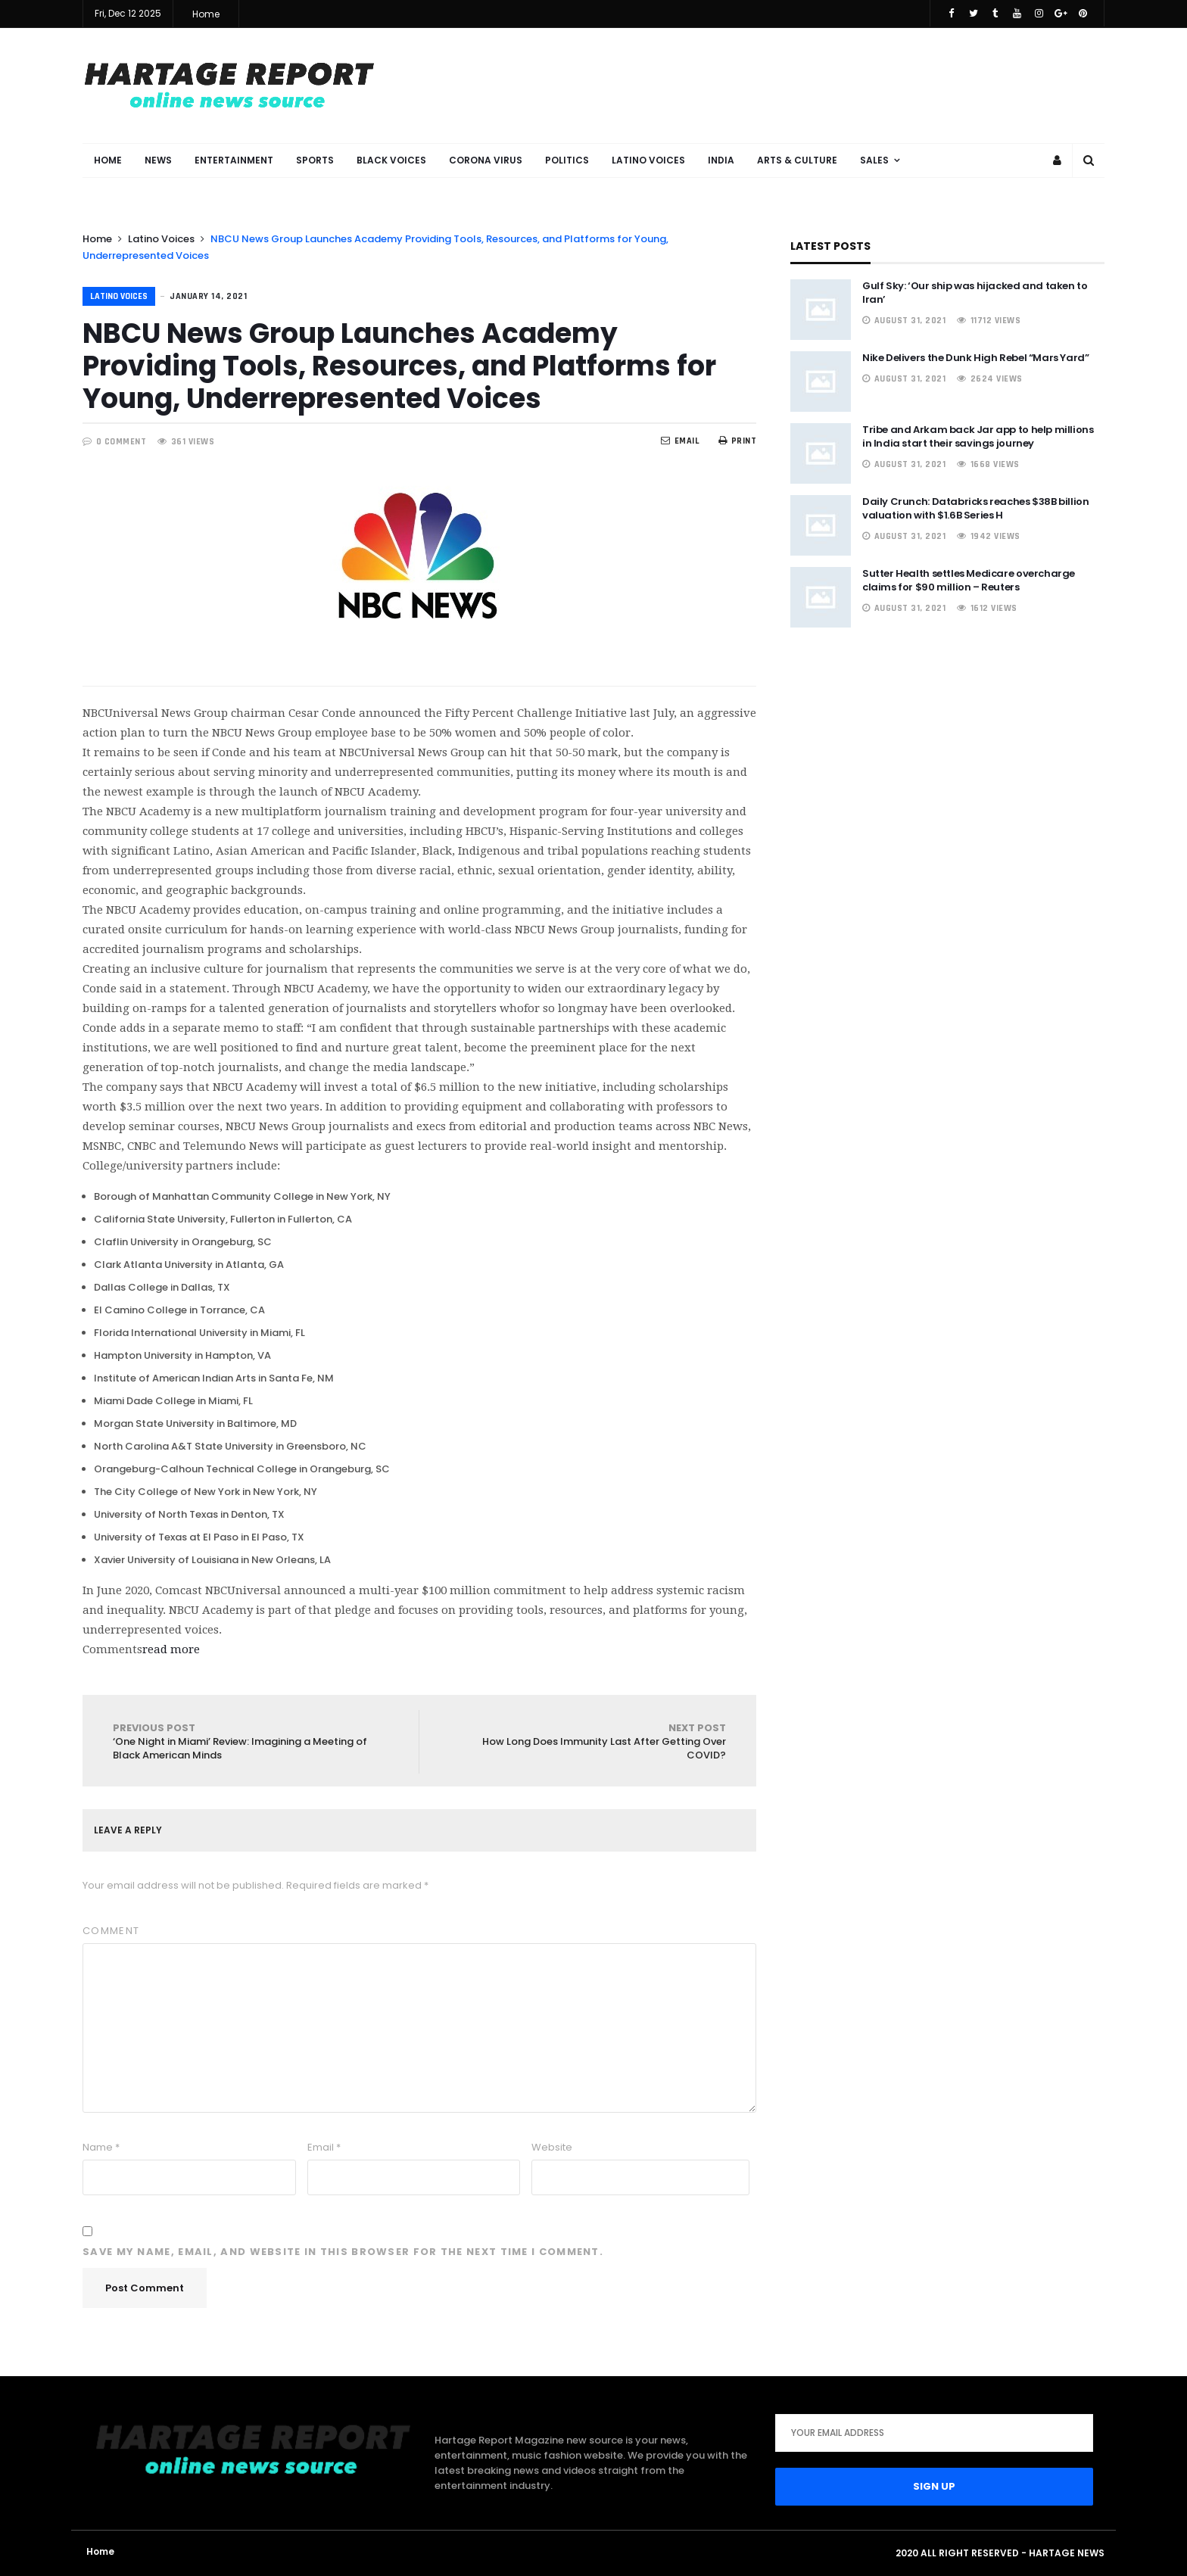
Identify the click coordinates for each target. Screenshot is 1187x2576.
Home (206, 14)
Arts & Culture (797, 160)
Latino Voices (648, 160)
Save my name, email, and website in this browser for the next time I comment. (343, 2252)
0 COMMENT (121, 441)
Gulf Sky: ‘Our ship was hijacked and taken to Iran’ (974, 293)
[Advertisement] (828, 85)
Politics (567, 160)
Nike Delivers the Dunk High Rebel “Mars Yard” (975, 357)
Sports (315, 160)
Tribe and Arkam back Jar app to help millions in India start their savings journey (977, 436)
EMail (680, 441)
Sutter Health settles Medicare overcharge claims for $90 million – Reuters (968, 580)
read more (171, 1649)
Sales (874, 160)
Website (551, 2147)
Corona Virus (485, 160)
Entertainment (234, 160)
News (158, 160)
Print (737, 441)
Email (324, 2147)
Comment (111, 1931)
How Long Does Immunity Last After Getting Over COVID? (588, 1741)
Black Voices (391, 160)
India (721, 160)
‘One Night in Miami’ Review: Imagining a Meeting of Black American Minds (250, 1741)
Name (101, 2147)
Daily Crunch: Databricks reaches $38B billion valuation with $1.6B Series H (975, 508)
